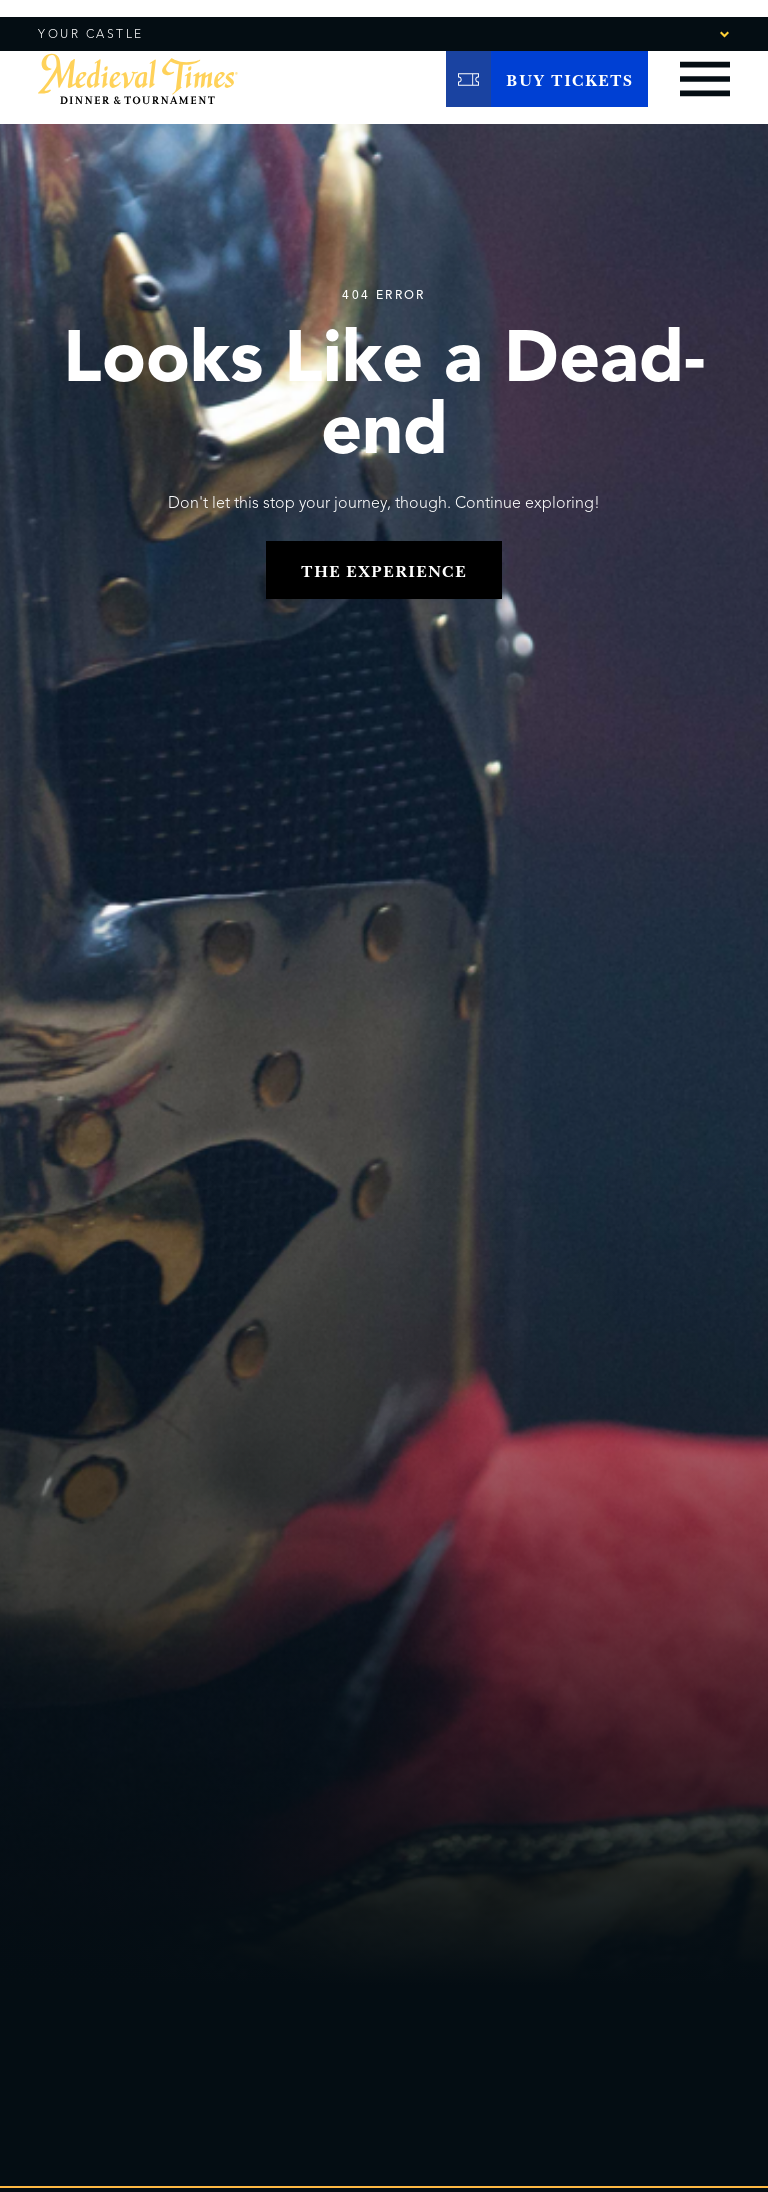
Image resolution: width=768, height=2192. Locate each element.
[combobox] (669, 33)
